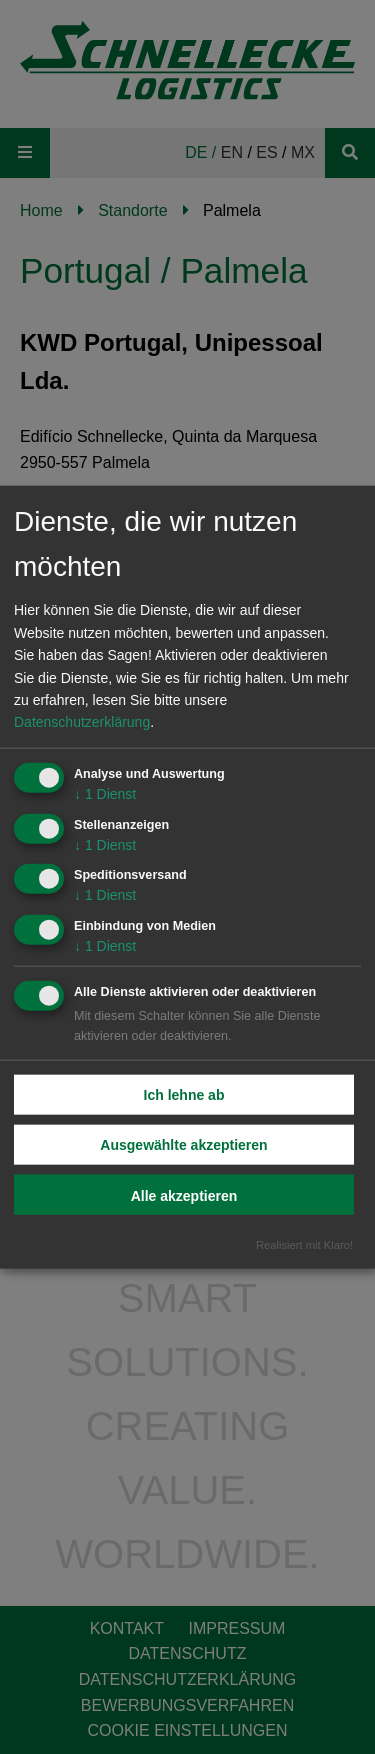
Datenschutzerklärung (82, 722)
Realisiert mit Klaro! (304, 1244)
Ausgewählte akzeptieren (183, 1145)
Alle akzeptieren (184, 1196)
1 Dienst (105, 793)
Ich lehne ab (184, 1095)
